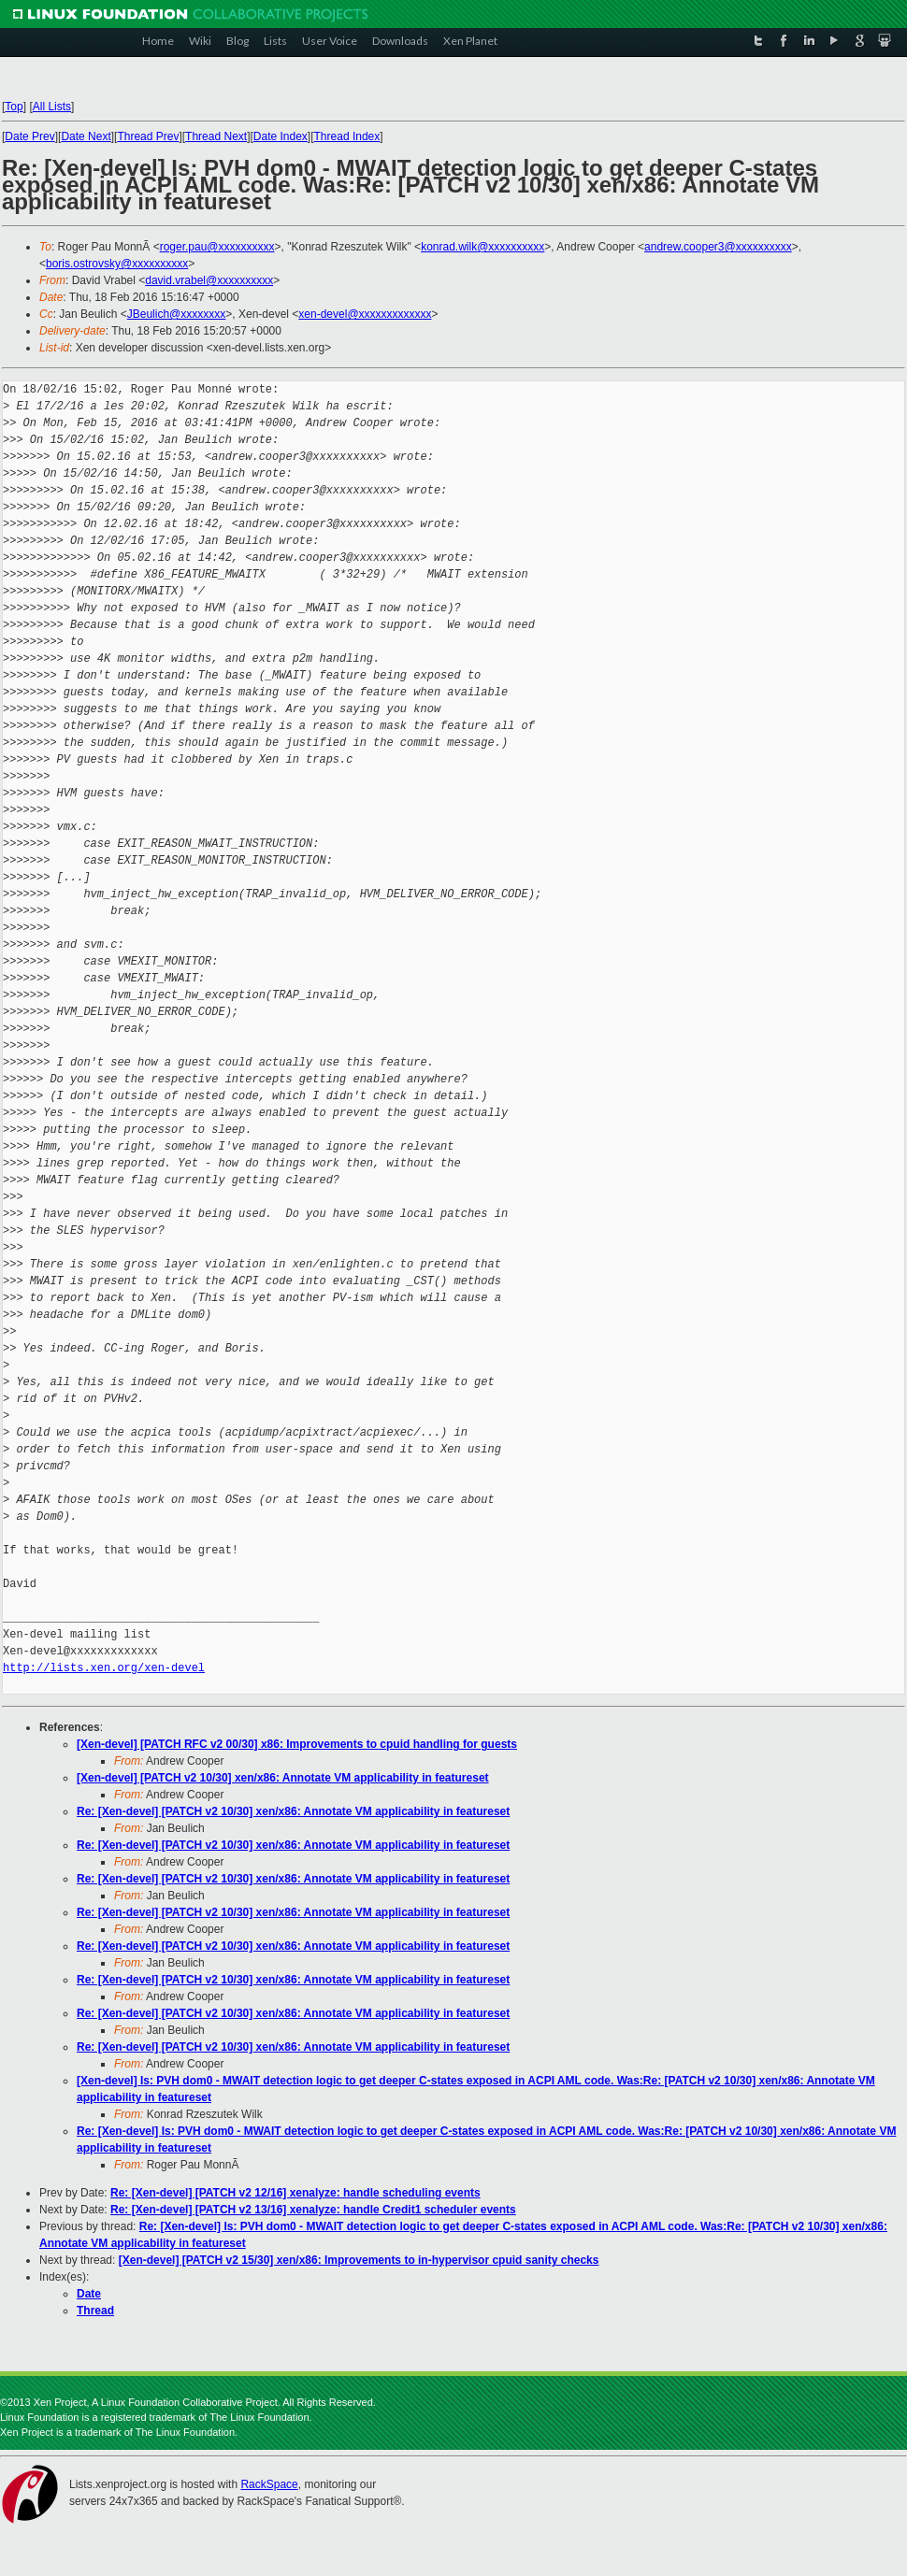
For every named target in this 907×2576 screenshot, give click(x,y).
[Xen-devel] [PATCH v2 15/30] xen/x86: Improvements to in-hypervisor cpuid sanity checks (359, 2260)
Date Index (280, 136)
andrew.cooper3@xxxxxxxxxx (718, 246)
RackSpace (268, 2484)
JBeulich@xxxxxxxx (176, 314)
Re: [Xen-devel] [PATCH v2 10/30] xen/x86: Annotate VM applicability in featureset (293, 1811)
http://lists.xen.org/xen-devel (104, 1668)
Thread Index (347, 136)
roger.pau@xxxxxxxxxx (217, 246)
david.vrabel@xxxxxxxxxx (209, 280)
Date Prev (29, 136)
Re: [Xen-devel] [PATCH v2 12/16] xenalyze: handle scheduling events (295, 2192)
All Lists (52, 106)
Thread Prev (148, 136)
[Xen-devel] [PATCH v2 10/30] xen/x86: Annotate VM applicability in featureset (283, 1777)
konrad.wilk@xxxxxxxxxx (482, 246)
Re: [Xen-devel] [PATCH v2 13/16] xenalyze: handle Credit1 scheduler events (313, 2209)
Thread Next (216, 136)
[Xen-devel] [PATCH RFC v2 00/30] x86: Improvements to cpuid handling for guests (297, 1744)
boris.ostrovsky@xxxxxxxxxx (117, 263)
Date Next (85, 136)
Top (13, 106)
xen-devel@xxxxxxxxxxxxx (364, 314)
